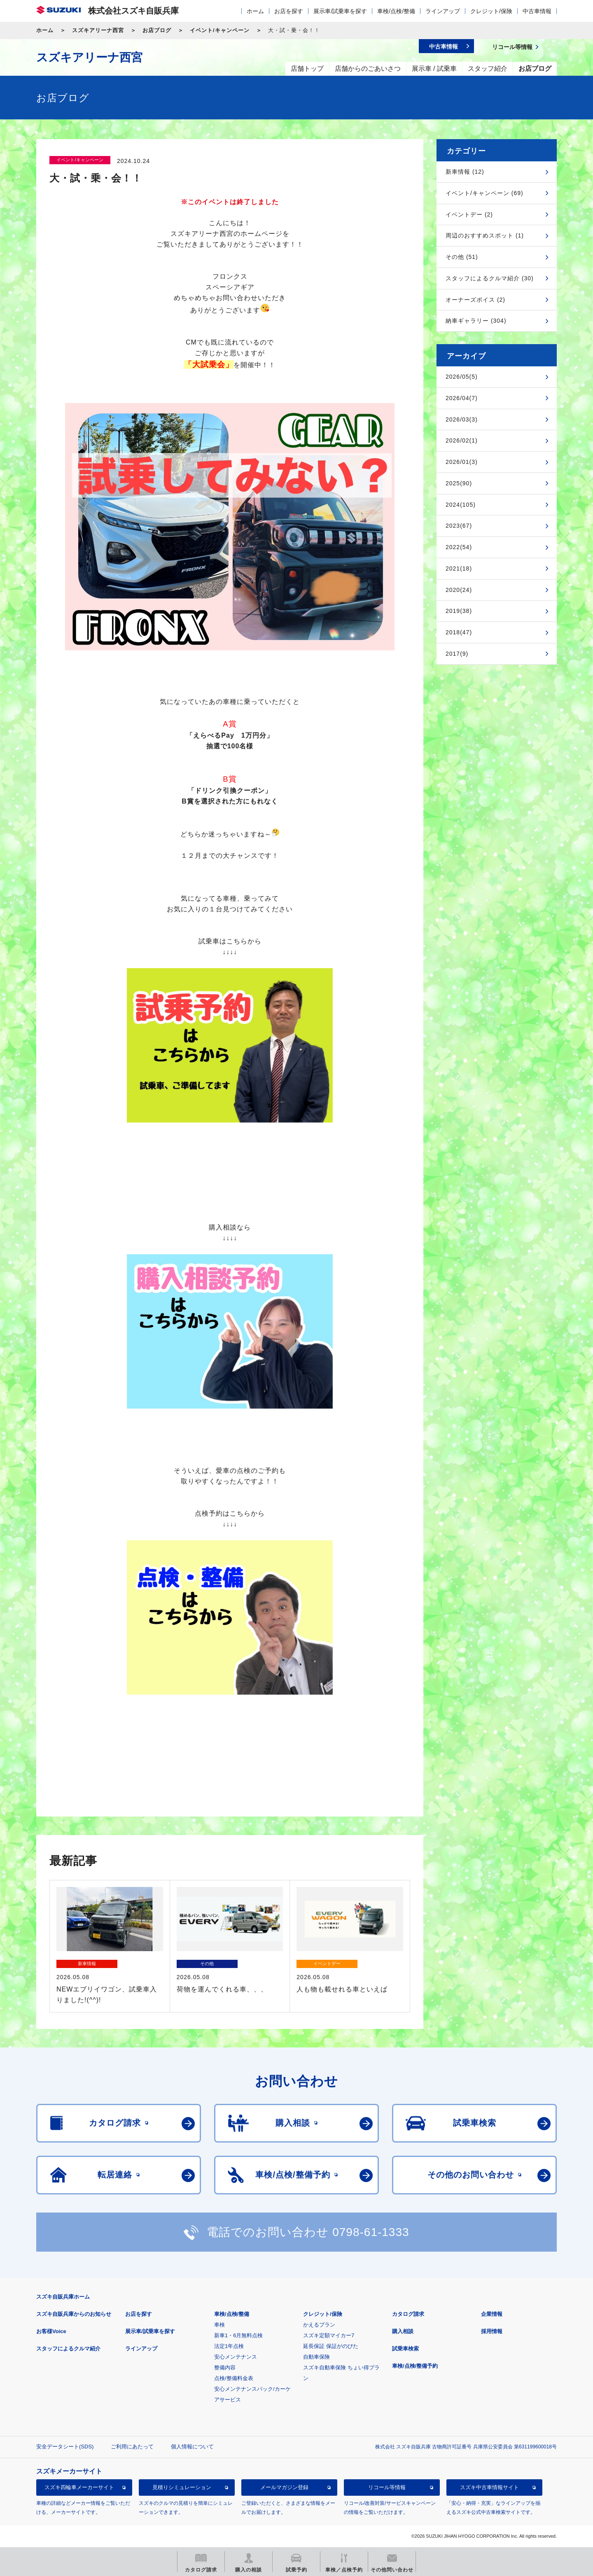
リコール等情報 (387, 2487)
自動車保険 (316, 2357)
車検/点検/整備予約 (415, 2366)
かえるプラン (319, 2325)
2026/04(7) (462, 398)
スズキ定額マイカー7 (328, 2335)
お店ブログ (156, 30)
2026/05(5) (462, 376)
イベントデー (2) (469, 214)
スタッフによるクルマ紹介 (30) (490, 278)
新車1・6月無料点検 (238, 2335)
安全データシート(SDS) (64, 2446)
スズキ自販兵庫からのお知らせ (73, 2314)
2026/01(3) (462, 462)
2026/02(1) (462, 440)
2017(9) (457, 653)
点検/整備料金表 (233, 2378)
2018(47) (459, 632)
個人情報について (192, 2446)
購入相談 (402, 2331)
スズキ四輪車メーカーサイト (79, 2487)
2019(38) (459, 611)
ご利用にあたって (132, 2446)
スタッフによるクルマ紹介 (68, 2348)
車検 (219, 2325)
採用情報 (491, 2331)
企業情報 (491, 2314)
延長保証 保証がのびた (330, 2346)
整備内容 (225, 2367)
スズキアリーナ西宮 (98, 30)
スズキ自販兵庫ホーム (63, 2297)
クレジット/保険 (491, 11)
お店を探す (288, 11)
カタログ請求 (408, 2314)
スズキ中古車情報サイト (489, 2487)
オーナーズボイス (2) (475, 299)
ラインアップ (442, 11)
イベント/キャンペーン (220, 30)
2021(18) (459, 568)
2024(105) (461, 504)
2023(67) (459, 525)
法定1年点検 (229, 2346)
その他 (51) (462, 257)
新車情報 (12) (465, 171)
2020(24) (459, 590)
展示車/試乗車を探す (340, 11)
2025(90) (459, 483)
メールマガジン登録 (284, 2487)
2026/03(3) (462, 419)
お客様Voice (51, 2331)
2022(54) (459, 547)
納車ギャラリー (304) (476, 320)
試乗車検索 (405, 2348)
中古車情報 (537, 11)
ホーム (255, 11)
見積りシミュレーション (181, 2487)
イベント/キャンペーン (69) (484, 193)
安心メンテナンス (235, 2357)
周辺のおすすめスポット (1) (485, 235)
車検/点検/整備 (396, 11)
